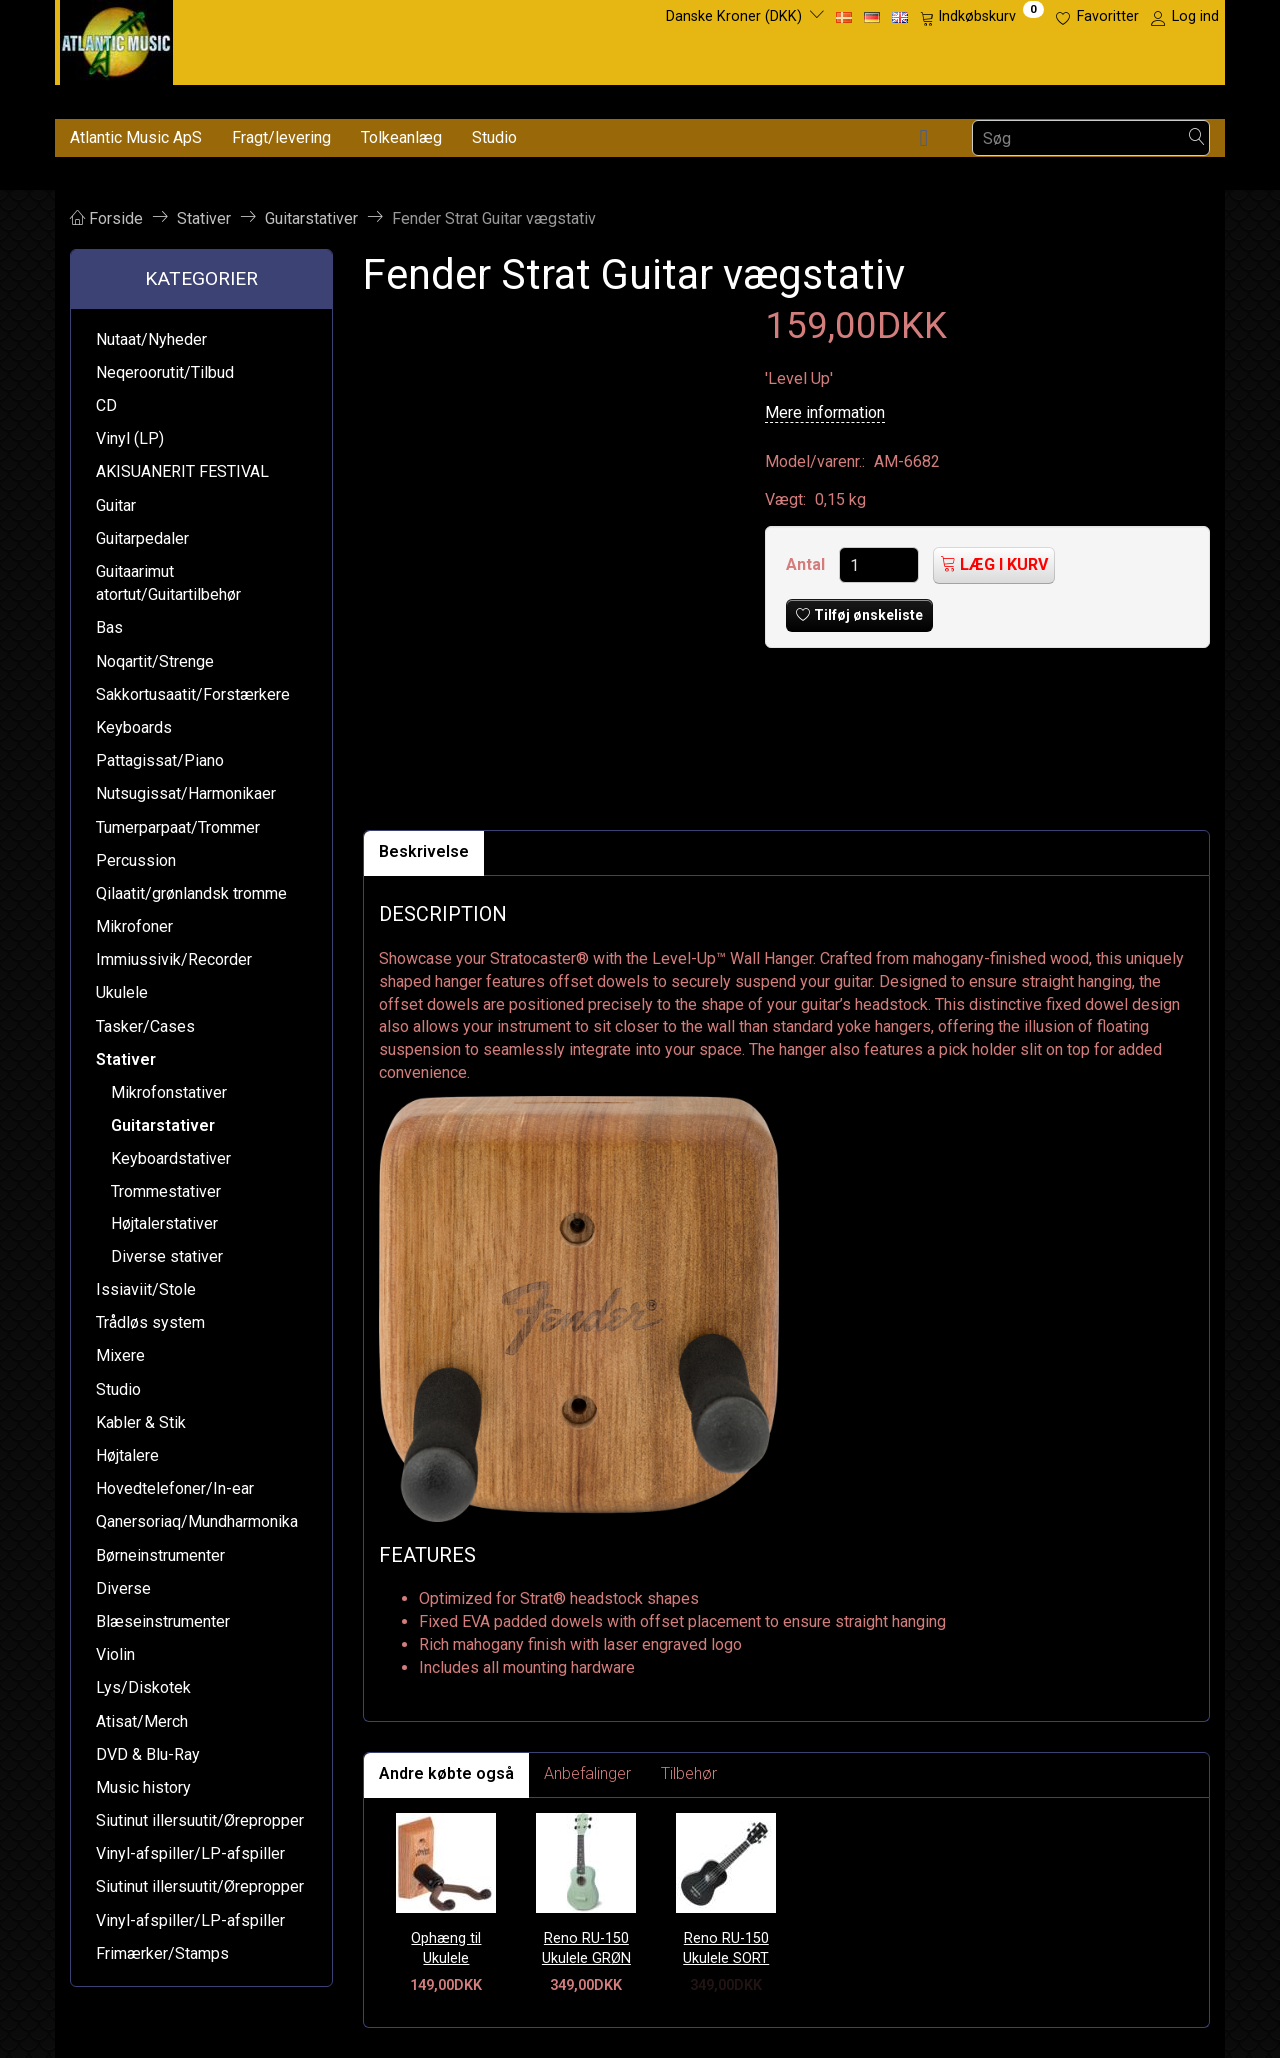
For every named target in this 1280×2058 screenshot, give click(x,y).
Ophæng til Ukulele (446, 1949)
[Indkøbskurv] (982, 17)
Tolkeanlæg (401, 137)
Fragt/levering (281, 137)
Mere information (825, 412)
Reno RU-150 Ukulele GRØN (586, 1949)
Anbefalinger (587, 1773)
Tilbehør (689, 1773)
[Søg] (1197, 138)
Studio (494, 137)
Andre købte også (446, 1773)
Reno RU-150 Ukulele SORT (726, 1949)
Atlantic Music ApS (136, 137)
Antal (807, 564)
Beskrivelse (424, 851)
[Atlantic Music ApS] (116, 38)
